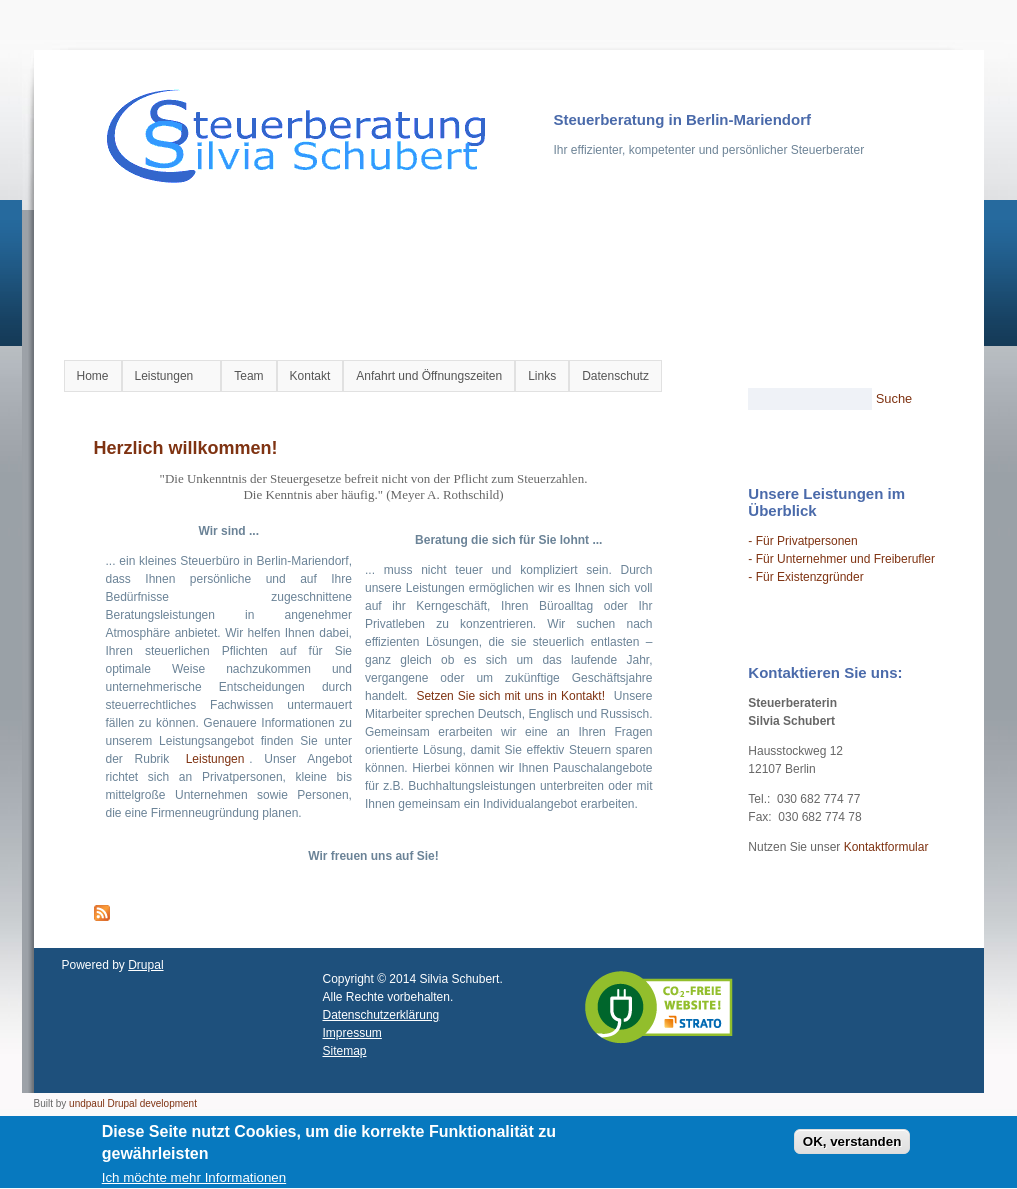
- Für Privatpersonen (802, 541)
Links (542, 376)
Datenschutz (615, 376)
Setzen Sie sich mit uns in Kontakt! (510, 696)
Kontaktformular (886, 847)
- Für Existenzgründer (805, 577)
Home (93, 376)
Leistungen (167, 376)
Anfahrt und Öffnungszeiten (429, 376)
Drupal (145, 965)
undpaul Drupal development (133, 1103)
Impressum (352, 1033)
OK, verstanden (852, 1145)
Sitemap (345, 1051)
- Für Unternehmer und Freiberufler (841, 559)
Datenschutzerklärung (381, 1015)
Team (248, 376)
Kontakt (310, 376)
